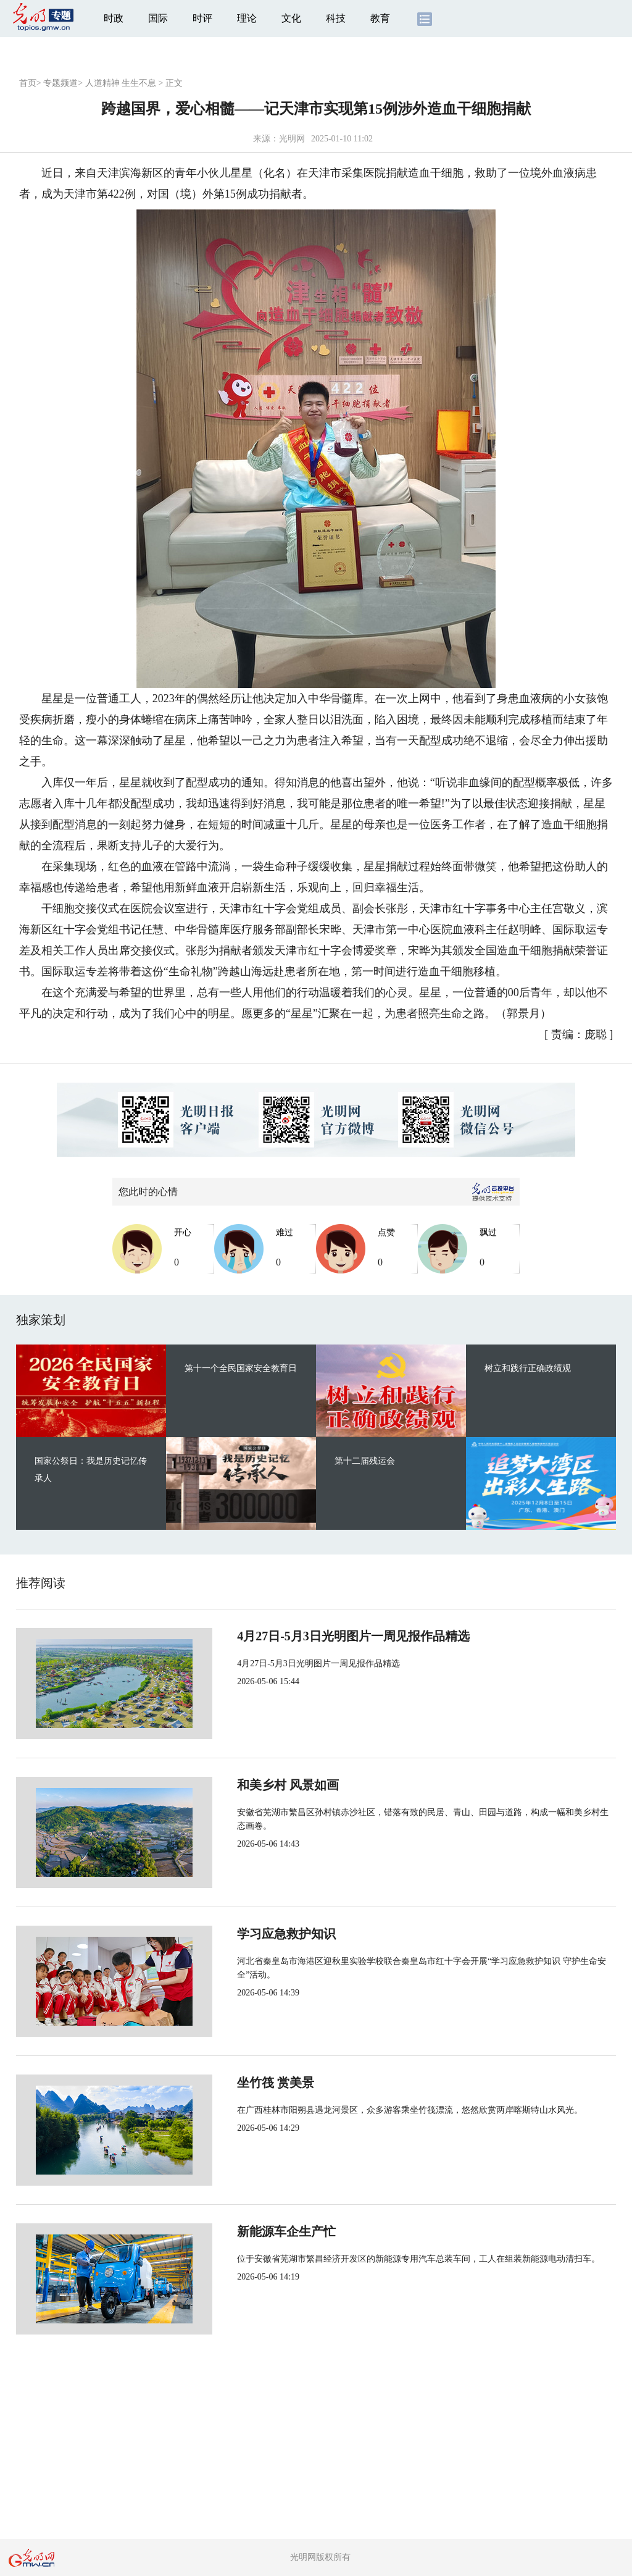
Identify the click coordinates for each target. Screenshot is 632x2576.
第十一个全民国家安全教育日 (241, 1368)
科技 (336, 18)
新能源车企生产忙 (245, 2231)
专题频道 (60, 83)
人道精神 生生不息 (121, 83)
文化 (291, 18)
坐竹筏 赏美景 (234, 2082)
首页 (27, 83)
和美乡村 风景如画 (247, 1785)
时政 (113, 18)
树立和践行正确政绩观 (527, 1368)
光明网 (292, 138)
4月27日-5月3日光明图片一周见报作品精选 (312, 1636)
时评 (202, 18)
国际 (158, 18)
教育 (380, 18)
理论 (247, 18)
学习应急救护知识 (245, 1933)
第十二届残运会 (365, 1461)
